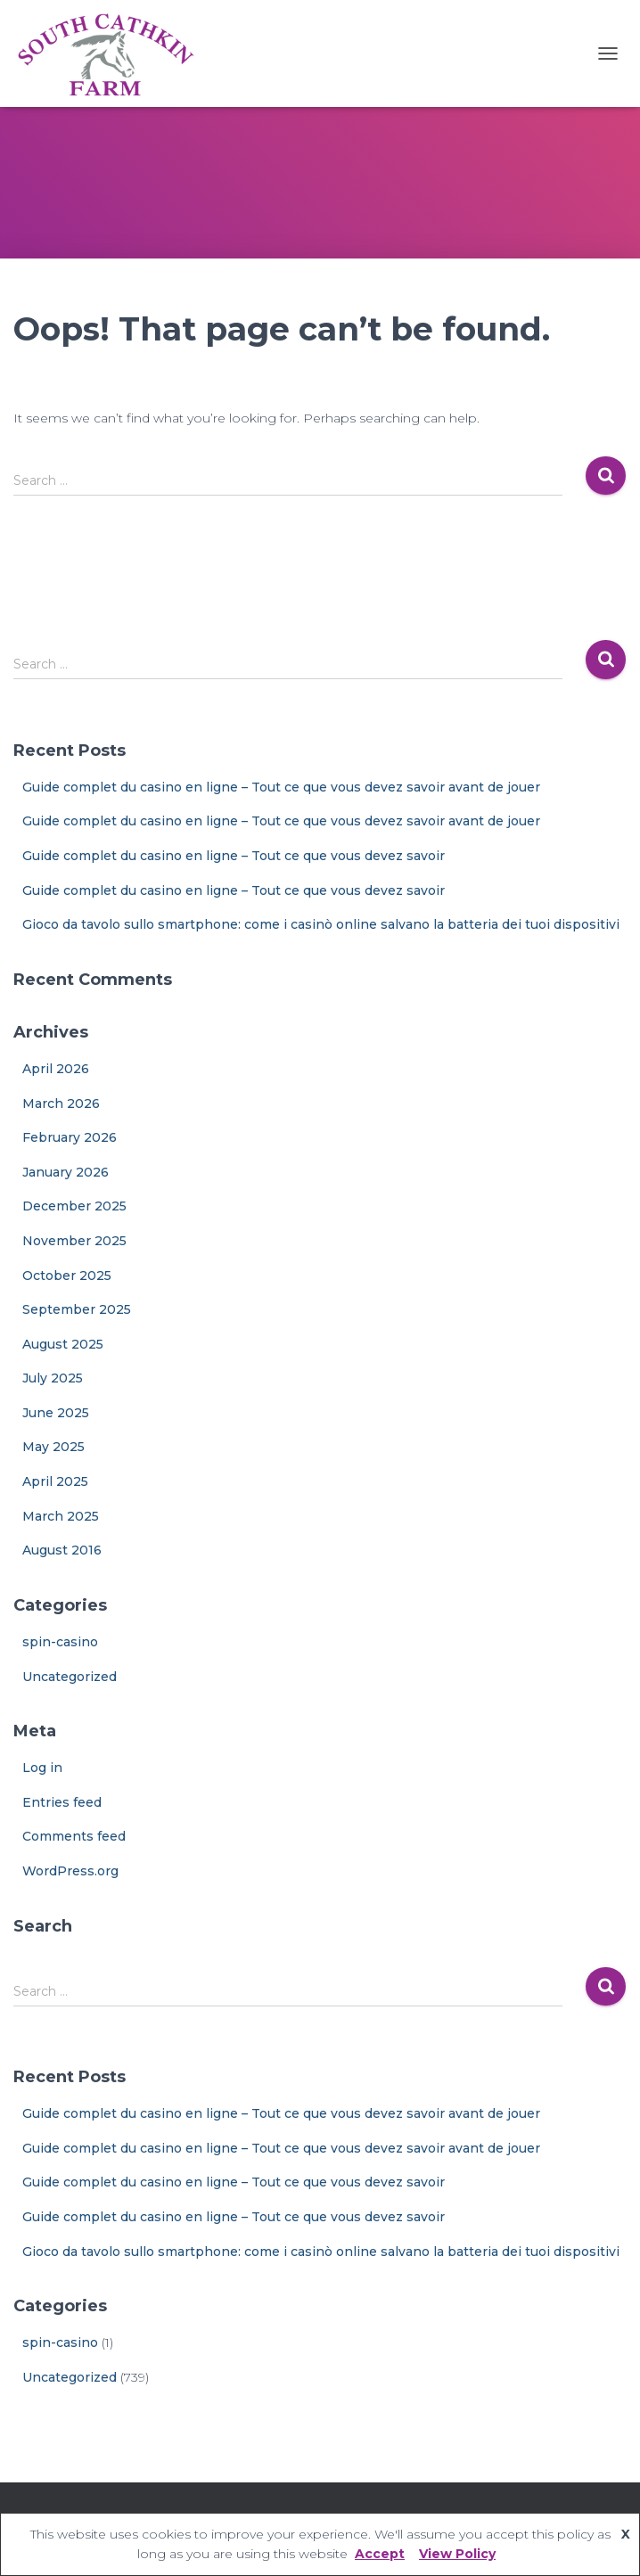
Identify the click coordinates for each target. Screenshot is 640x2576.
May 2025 (53, 1447)
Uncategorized (69, 1677)
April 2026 (55, 1069)
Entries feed (62, 1802)
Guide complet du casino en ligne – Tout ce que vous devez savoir (233, 856)
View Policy (457, 2554)
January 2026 (65, 1172)
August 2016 (62, 1550)
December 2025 (74, 1206)
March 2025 (60, 1516)
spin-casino (60, 1642)
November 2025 (74, 1241)
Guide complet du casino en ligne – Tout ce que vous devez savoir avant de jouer (281, 787)
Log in (42, 1768)
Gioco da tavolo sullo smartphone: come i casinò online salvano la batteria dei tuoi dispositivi (320, 924)
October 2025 (66, 1275)
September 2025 (76, 1309)
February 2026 (69, 1137)
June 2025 (55, 1413)
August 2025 (62, 1344)
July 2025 (52, 1378)
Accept (380, 2554)
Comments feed (74, 1836)
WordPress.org (70, 1871)
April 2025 (55, 1481)
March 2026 (61, 1103)
